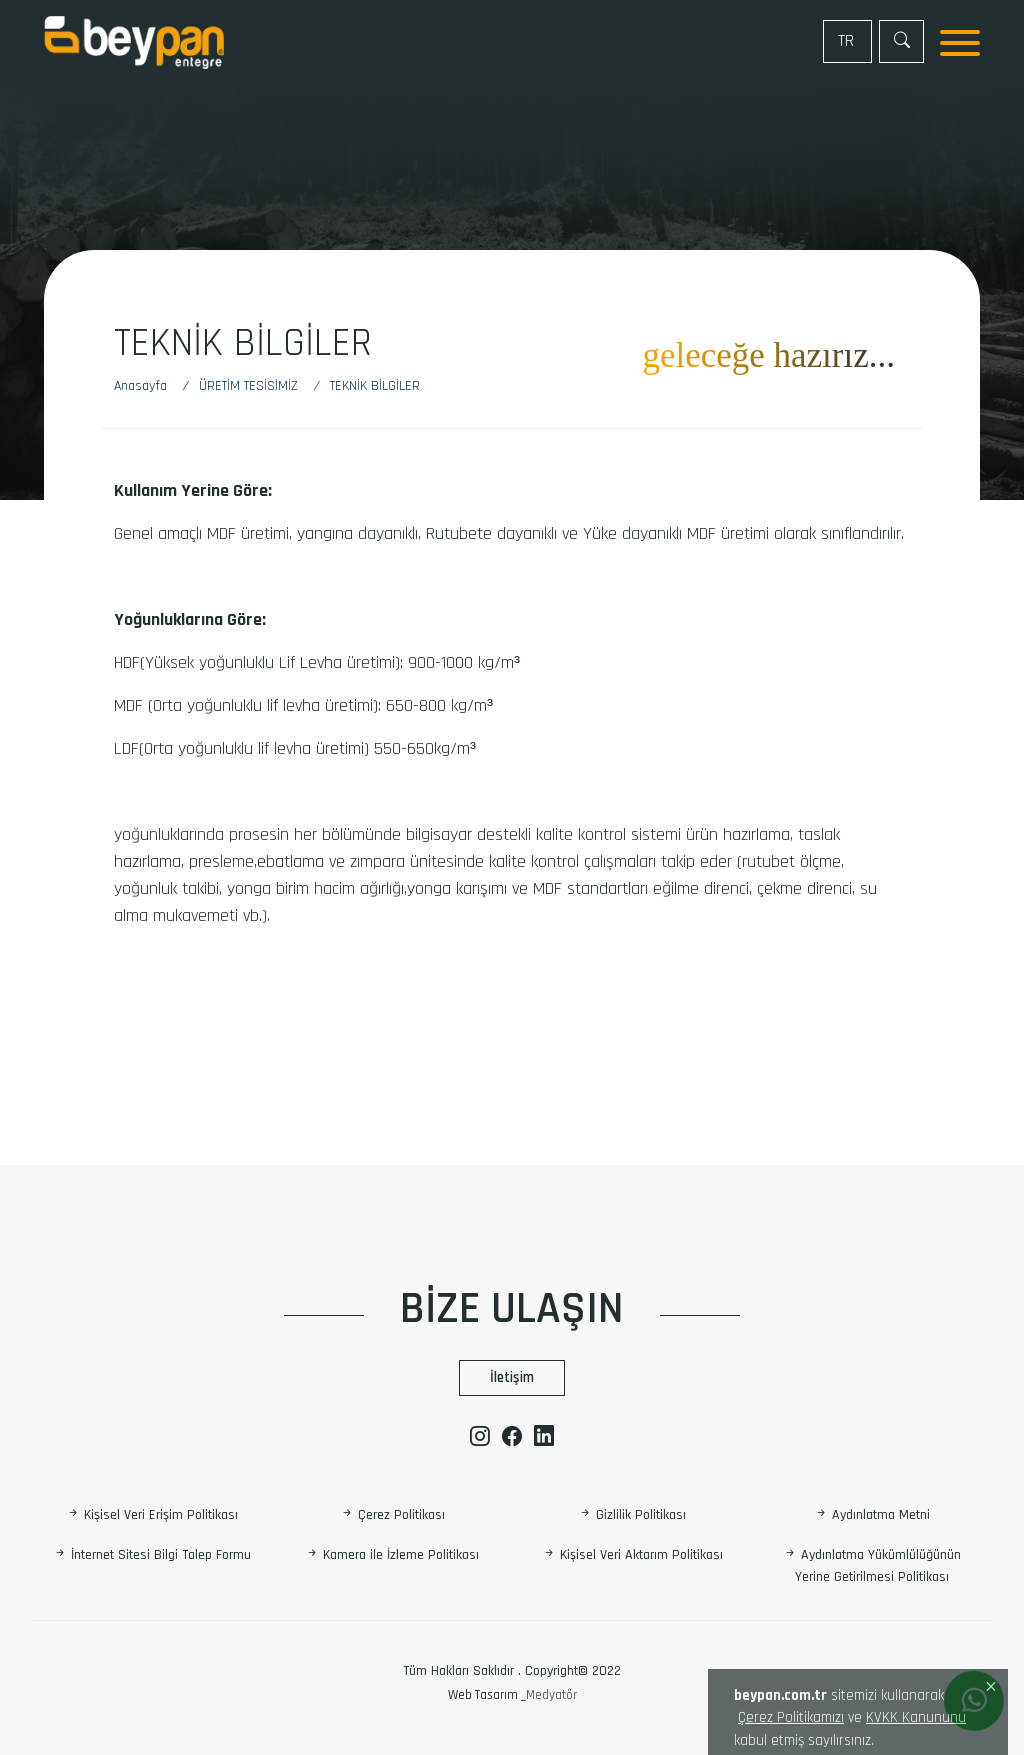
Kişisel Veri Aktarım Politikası (632, 1556)
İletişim (512, 1377)
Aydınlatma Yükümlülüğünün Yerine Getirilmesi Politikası (872, 1566)
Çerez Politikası (392, 1515)
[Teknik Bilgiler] (375, 386)
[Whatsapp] (974, 1702)
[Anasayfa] (150, 386)
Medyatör (551, 1695)
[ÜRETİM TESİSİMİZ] (252, 386)
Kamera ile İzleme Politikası (392, 1556)
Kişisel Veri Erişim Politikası (152, 1515)
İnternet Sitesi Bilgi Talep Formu (152, 1556)
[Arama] (901, 41)
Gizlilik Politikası (632, 1515)
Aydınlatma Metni (872, 1515)
